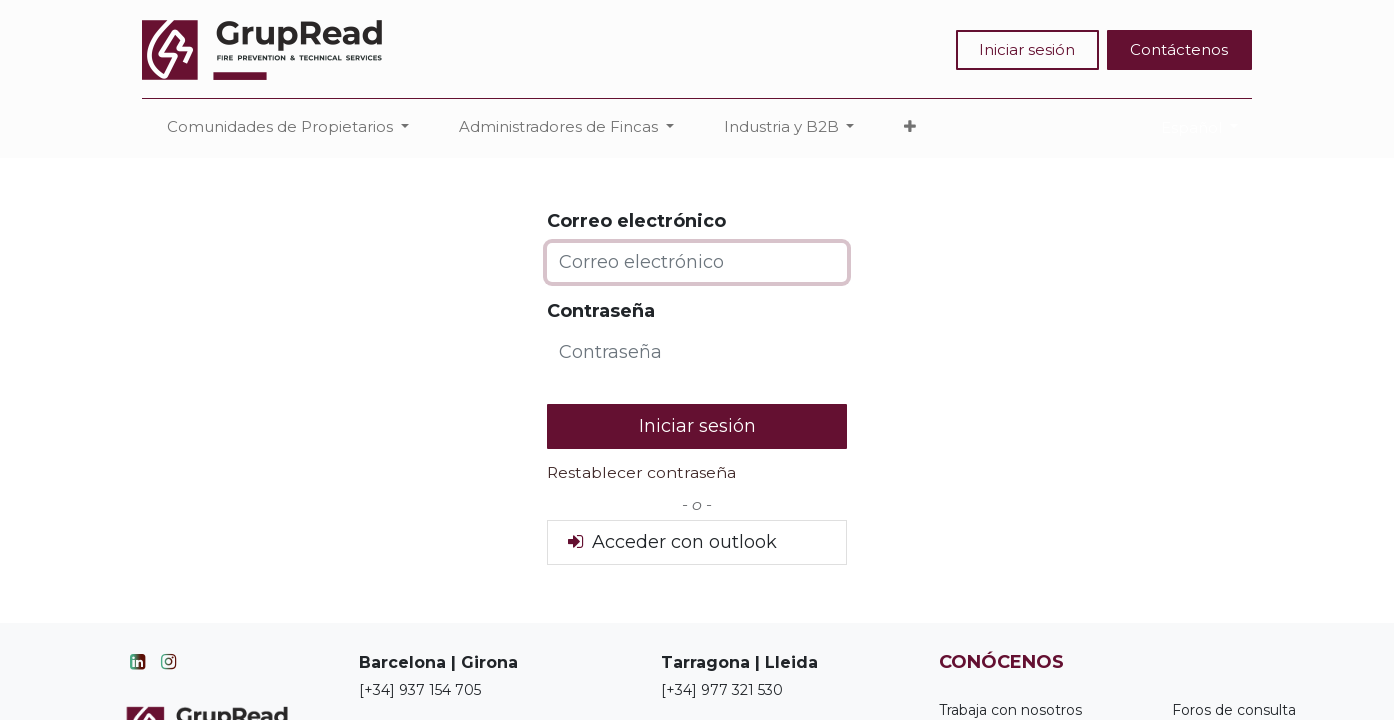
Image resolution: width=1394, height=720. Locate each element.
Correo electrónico (636, 221)
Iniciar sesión (1027, 49)
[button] (910, 127)
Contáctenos (1179, 49)
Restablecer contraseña (641, 472)
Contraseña (601, 311)
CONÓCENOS (1001, 662)
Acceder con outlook (670, 542)
